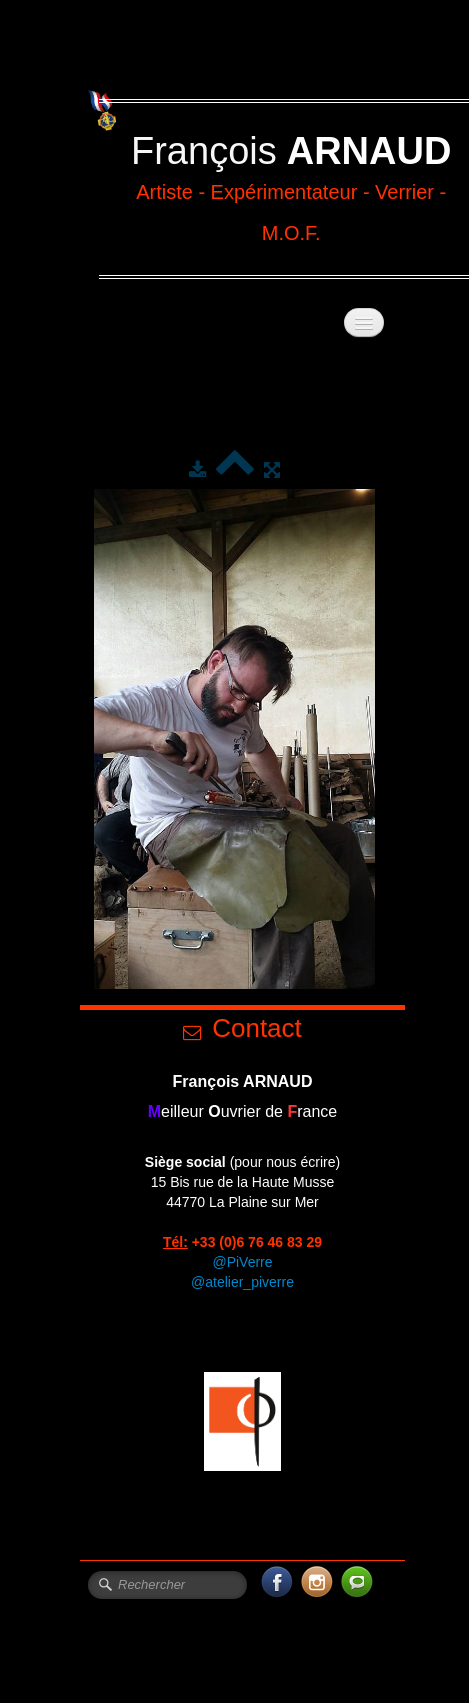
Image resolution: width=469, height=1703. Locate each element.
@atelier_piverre (242, 1282)
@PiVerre (242, 1262)
